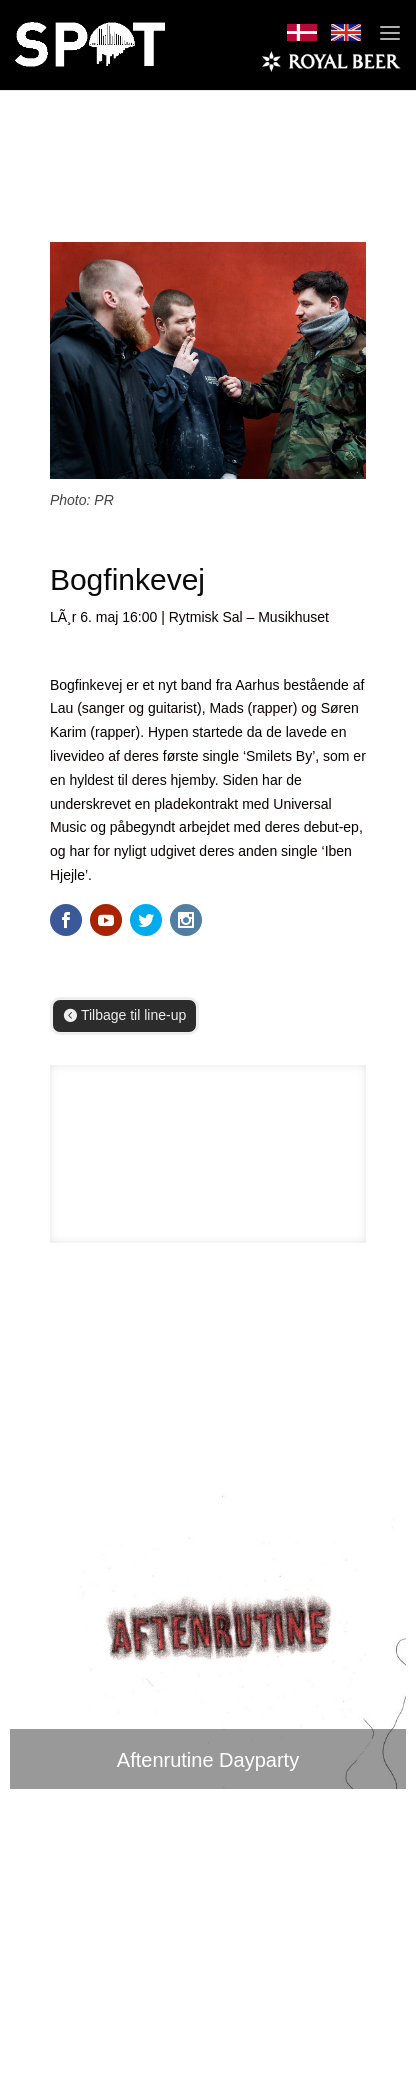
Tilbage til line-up (133, 1015)
